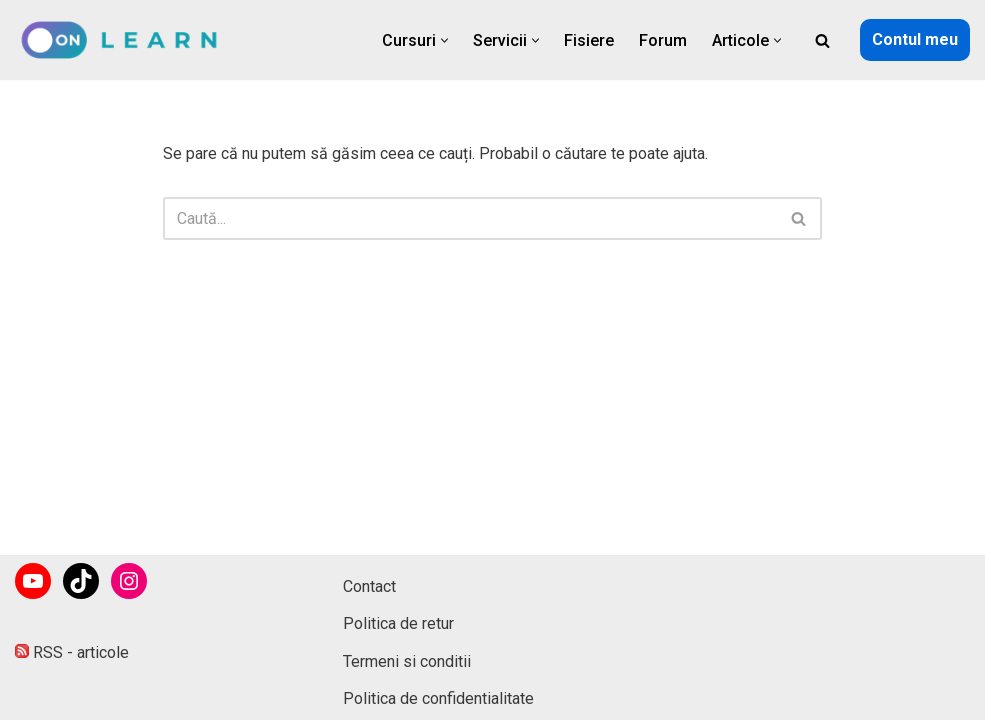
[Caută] (822, 40)
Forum (663, 40)
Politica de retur (398, 623)
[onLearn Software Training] (127, 40)
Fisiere (589, 40)
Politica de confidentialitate (438, 698)
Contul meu (915, 39)
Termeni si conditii (407, 661)
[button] (444, 40)
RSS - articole (72, 652)
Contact (369, 586)
